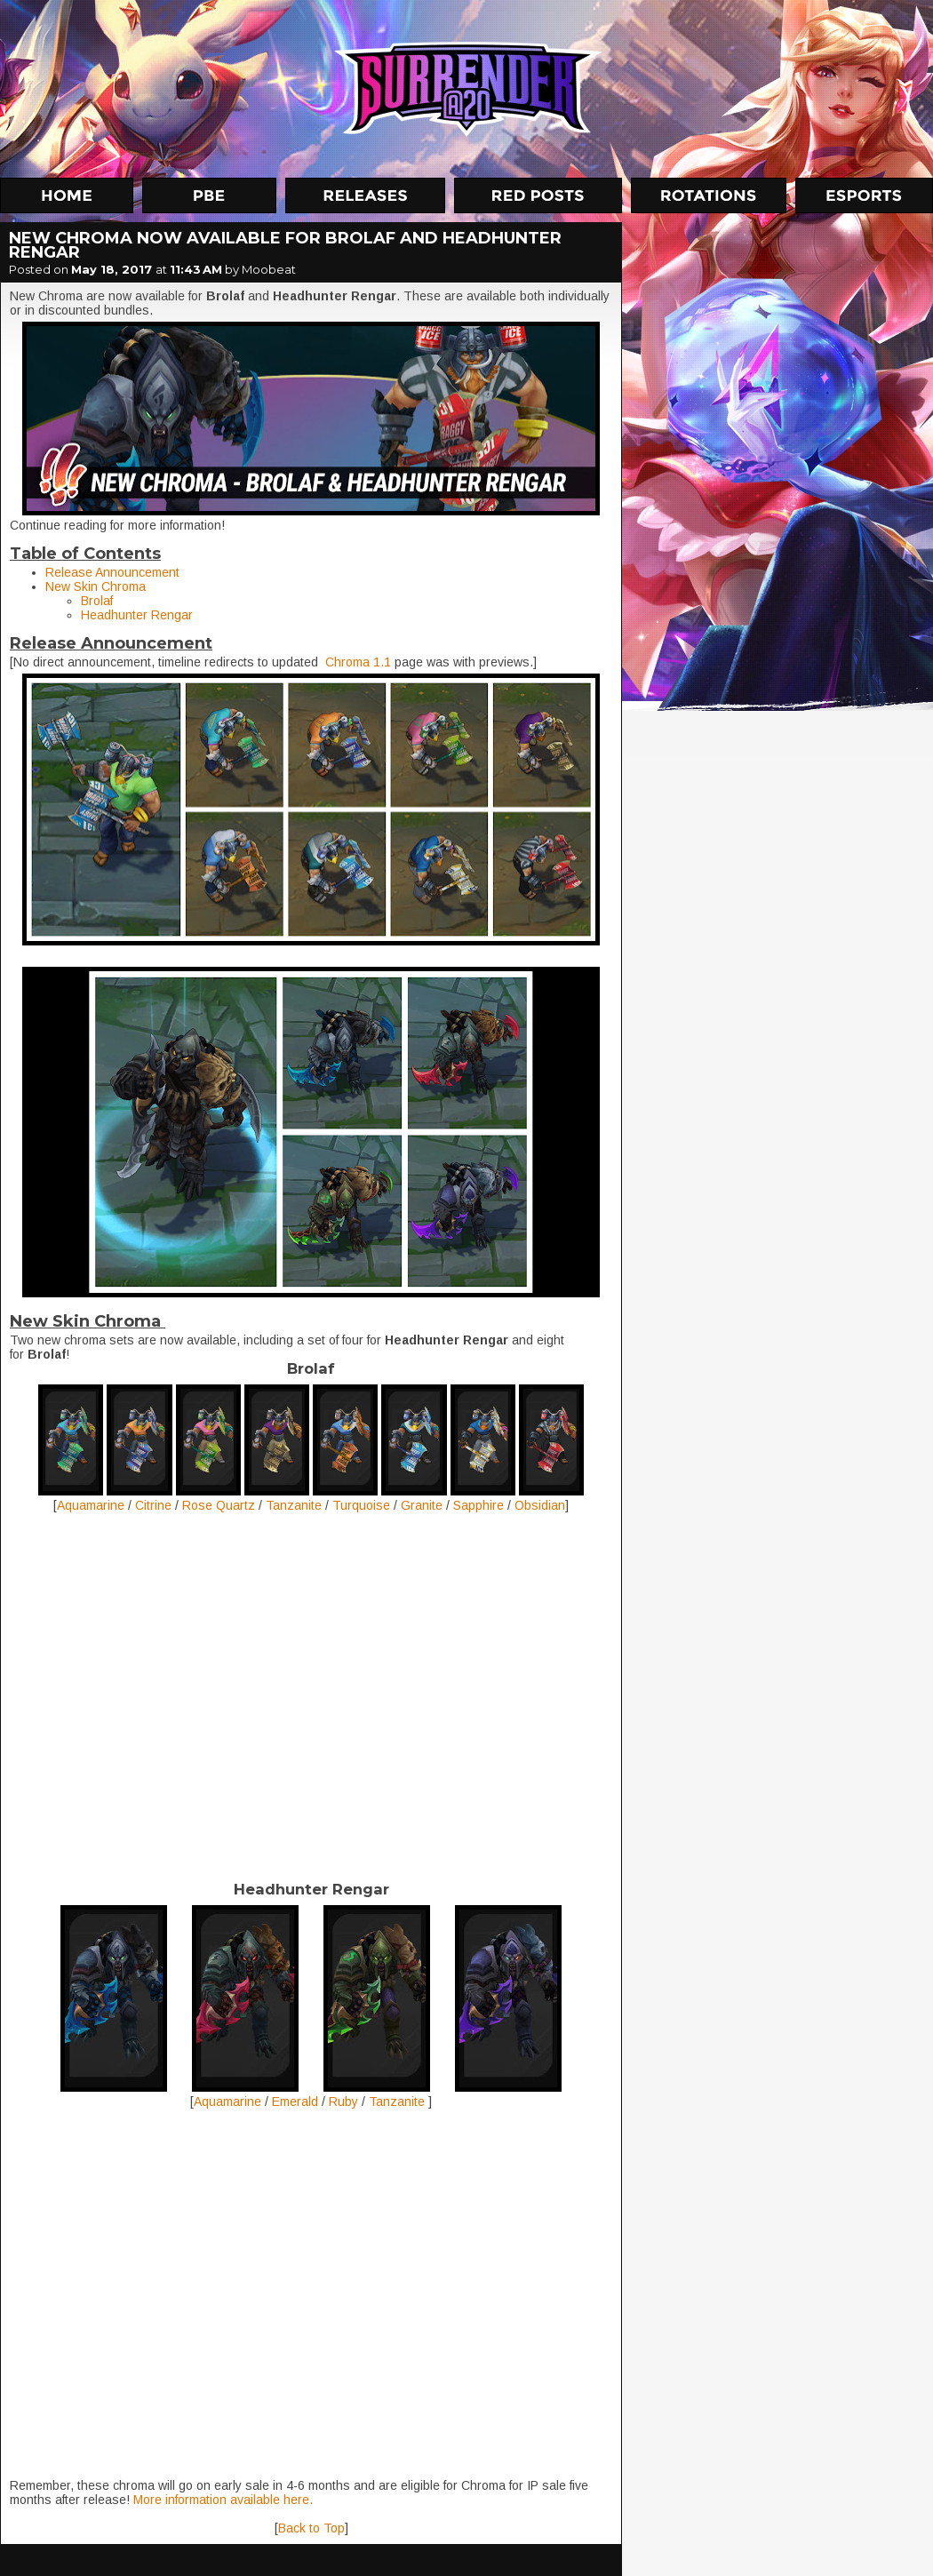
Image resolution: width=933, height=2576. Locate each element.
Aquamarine (90, 1505)
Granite (422, 1505)
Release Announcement (112, 572)
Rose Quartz (218, 1505)
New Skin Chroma (95, 586)
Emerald (297, 2101)
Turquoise (361, 1505)
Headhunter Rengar (137, 615)
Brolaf (97, 601)
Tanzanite (294, 1505)
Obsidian (539, 1505)
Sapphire (478, 1505)
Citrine (153, 1505)
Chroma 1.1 (358, 662)
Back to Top (311, 2528)
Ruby (343, 2101)
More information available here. (221, 2499)
